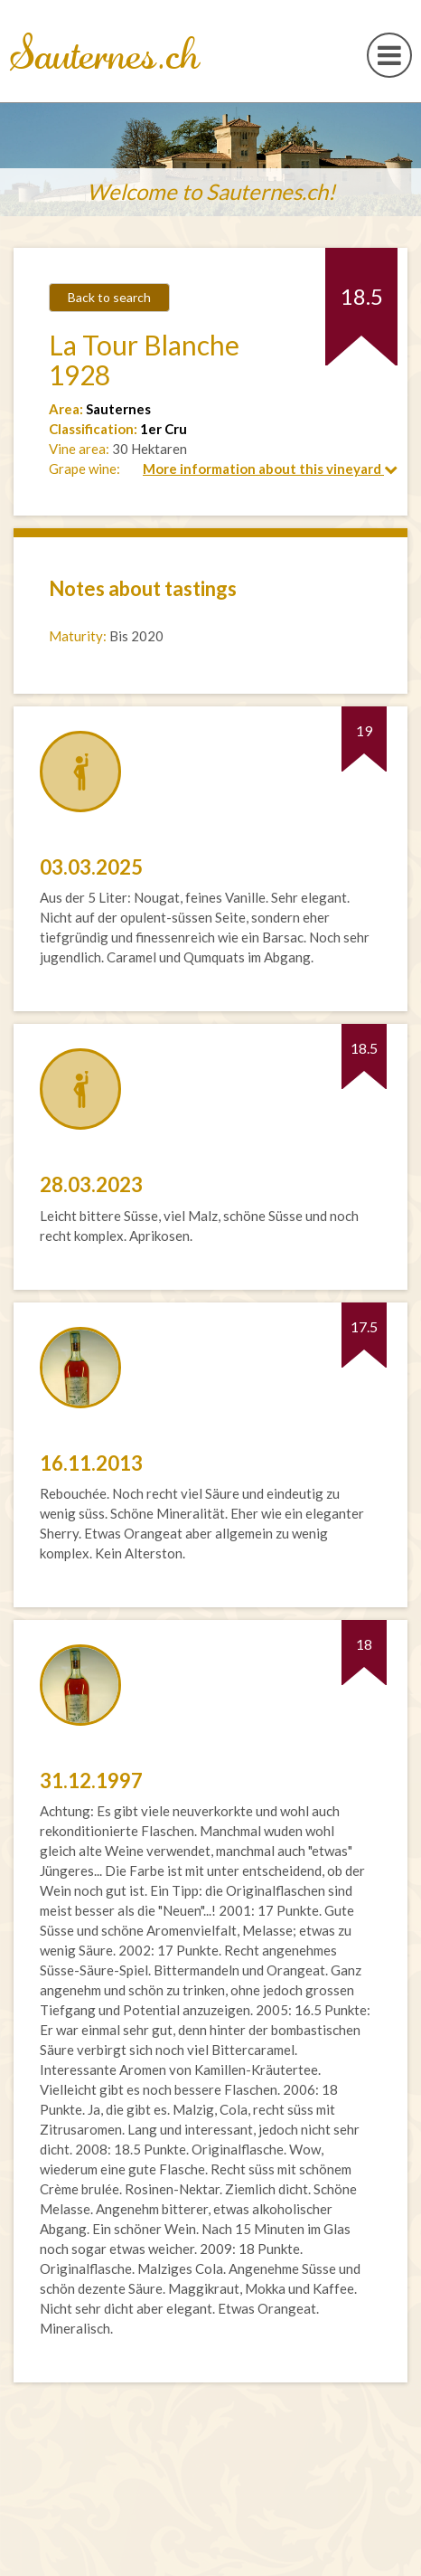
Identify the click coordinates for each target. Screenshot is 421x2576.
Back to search (109, 297)
